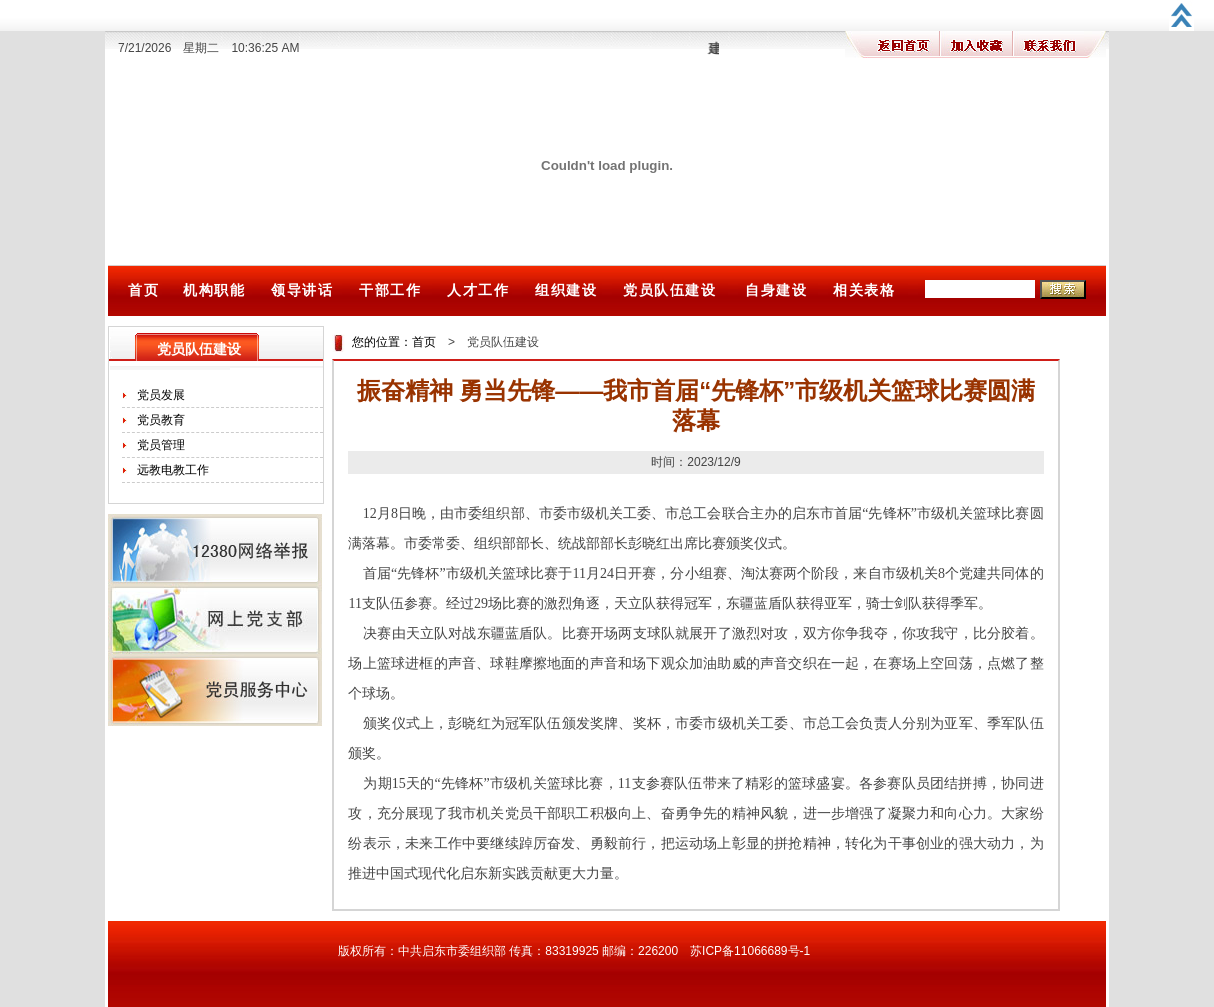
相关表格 (864, 290)
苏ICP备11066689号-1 (750, 951)
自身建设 (776, 290)
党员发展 (161, 395)
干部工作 (390, 290)
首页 (143, 290)
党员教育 (161, 420)
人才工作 (478, 290)
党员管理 (161, 445)
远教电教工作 (173, 470)
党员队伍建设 (670, 290)
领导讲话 (302, 290)
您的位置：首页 (394, 342)
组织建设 (566, 290)
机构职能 (214, 290)
